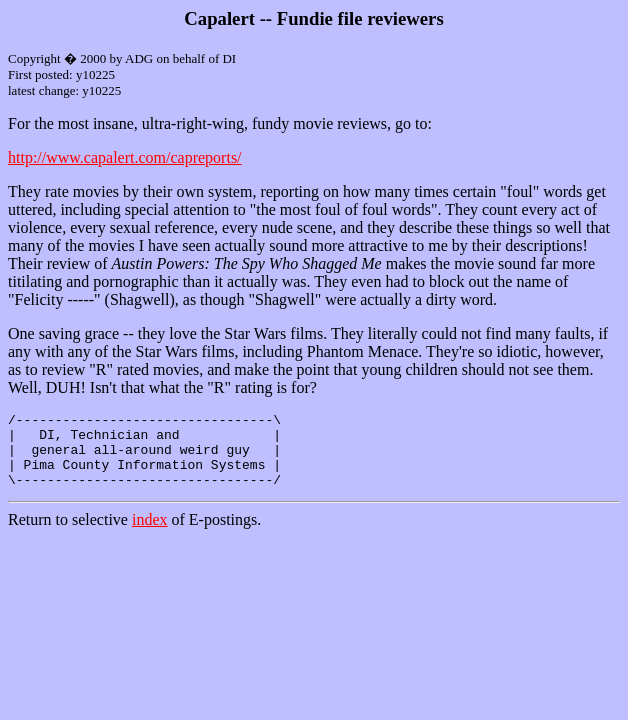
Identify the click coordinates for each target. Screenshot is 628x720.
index (150, 534)
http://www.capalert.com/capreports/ (125, 157)
